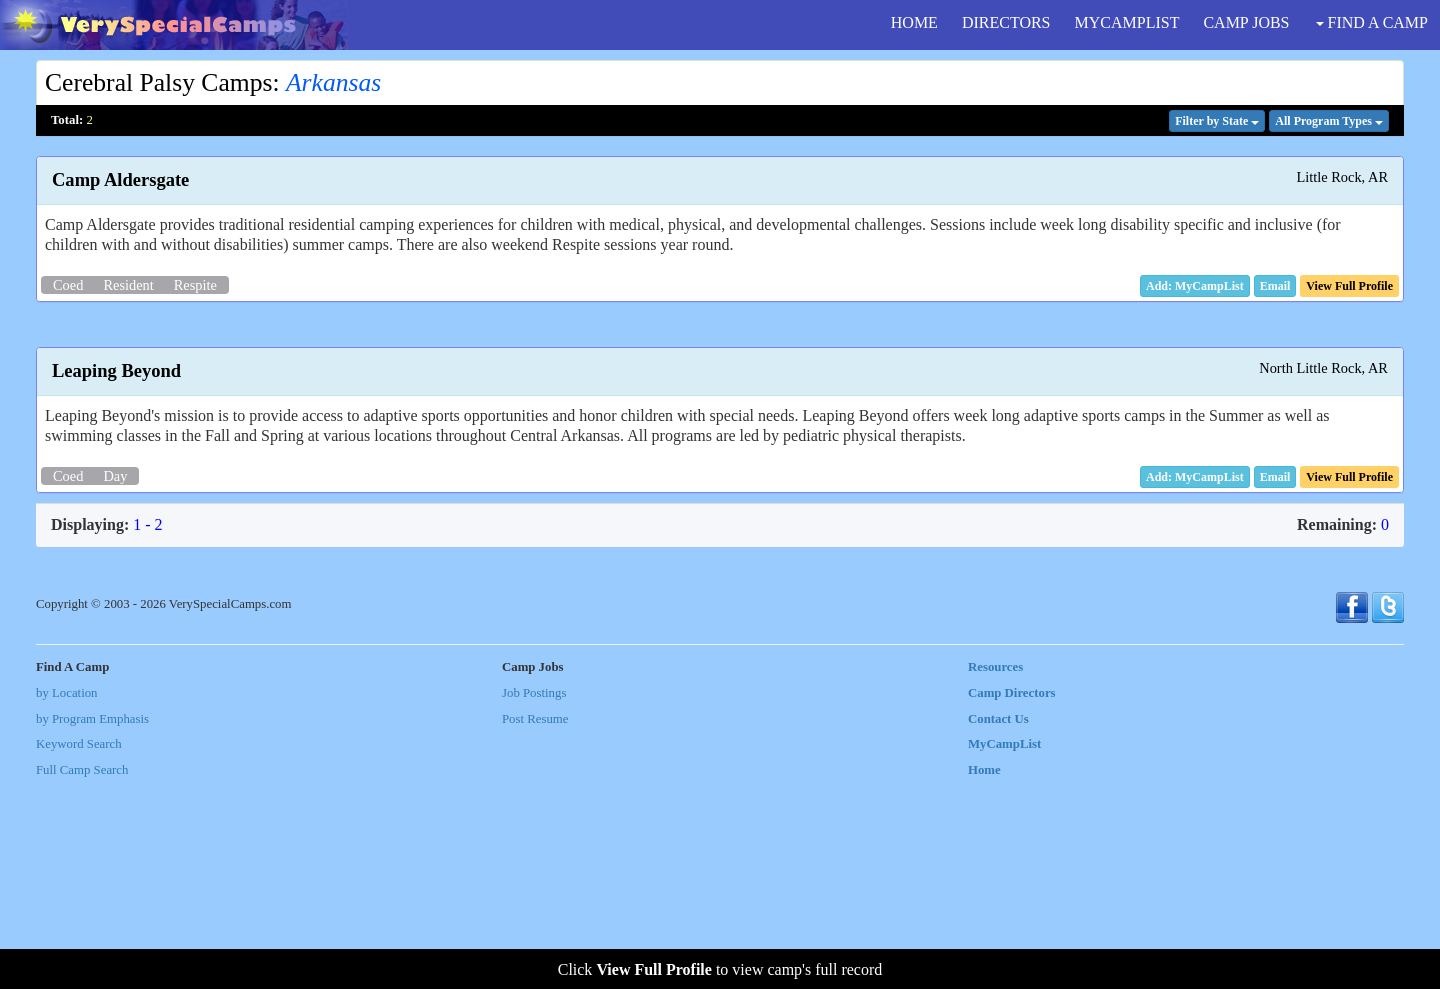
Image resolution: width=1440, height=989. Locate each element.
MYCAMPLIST (1127, 22)
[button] (1275, 286)
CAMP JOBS (1246, 22)
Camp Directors (1012, 898)
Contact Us (998, 924)
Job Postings (534, 898)
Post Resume (535, 924)
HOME (914, 22)
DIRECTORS (1006, 22)
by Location (66, 898)
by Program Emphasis (92, 924)
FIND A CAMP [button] (1372, 22)
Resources (995, 873)
